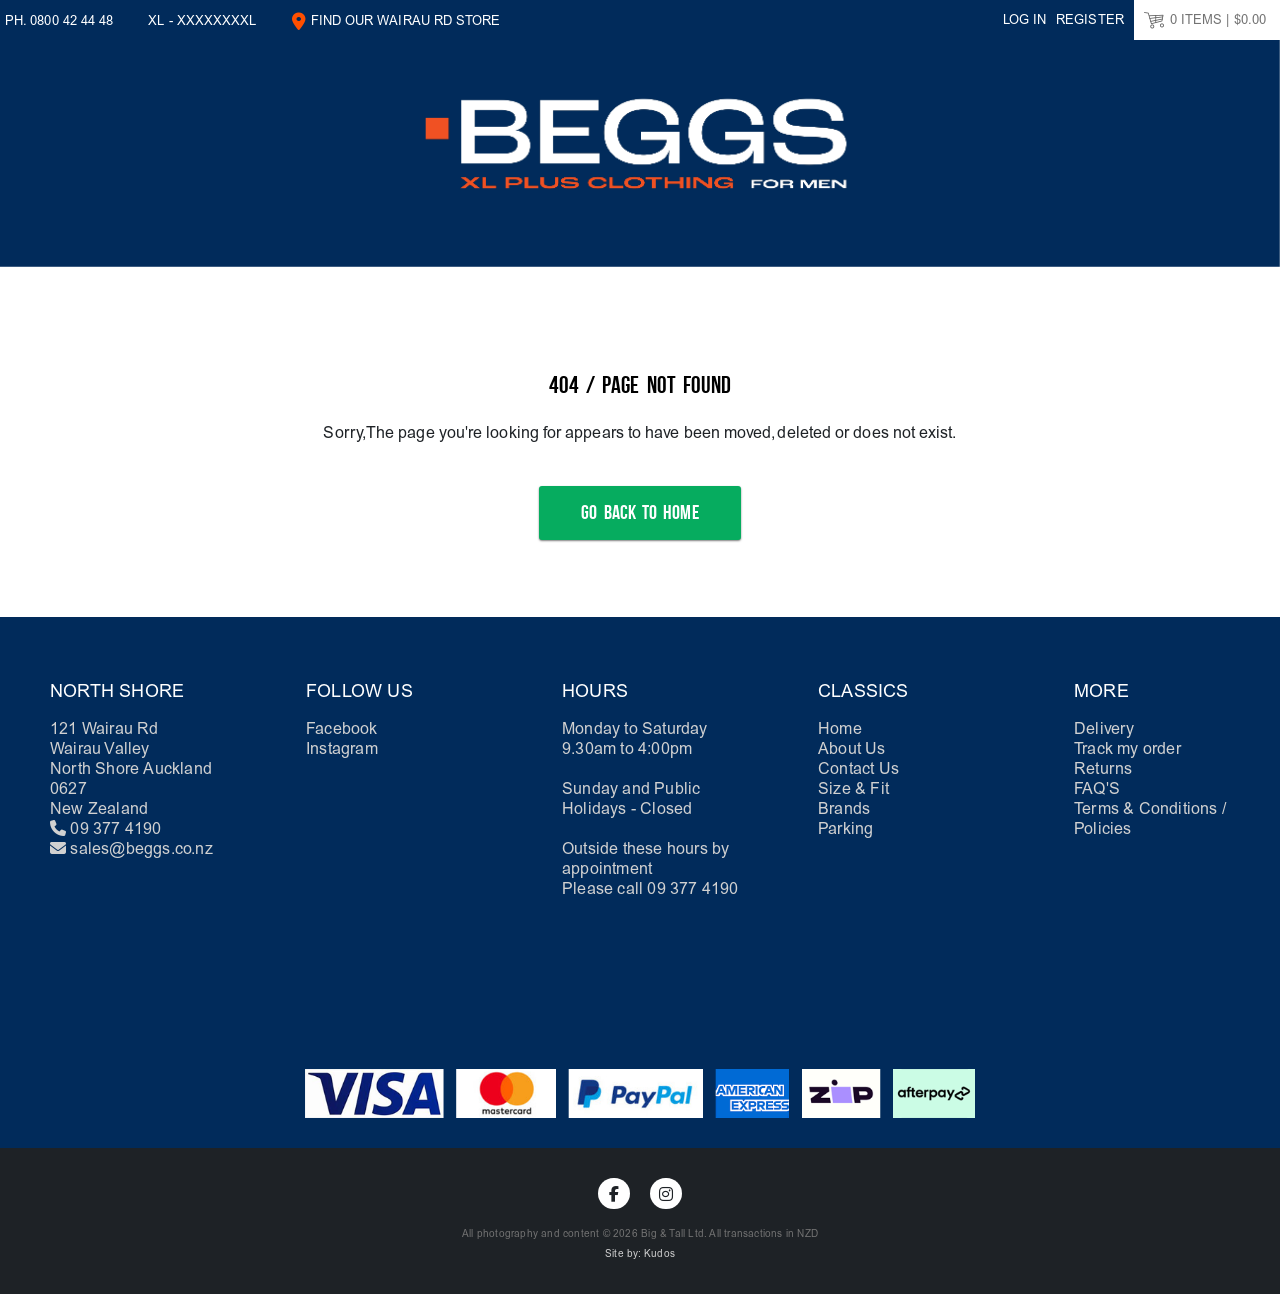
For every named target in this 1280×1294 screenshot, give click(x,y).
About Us (852, 748)
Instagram (342, 748)
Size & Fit (853, 788)
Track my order (1127, 748)
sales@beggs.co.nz (141, 848)
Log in (1024, 19)
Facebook (342, 728)
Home (840, 728)
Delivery (1104, 728)
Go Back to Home (639, 513)
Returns (1103, 768)
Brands (844, 808)
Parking (845, 828)
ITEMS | (1205, 20)
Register (1090, 19)
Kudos (659, 1254)
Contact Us (858, 768)
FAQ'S (1097, 788)
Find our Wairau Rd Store (406, 20)
